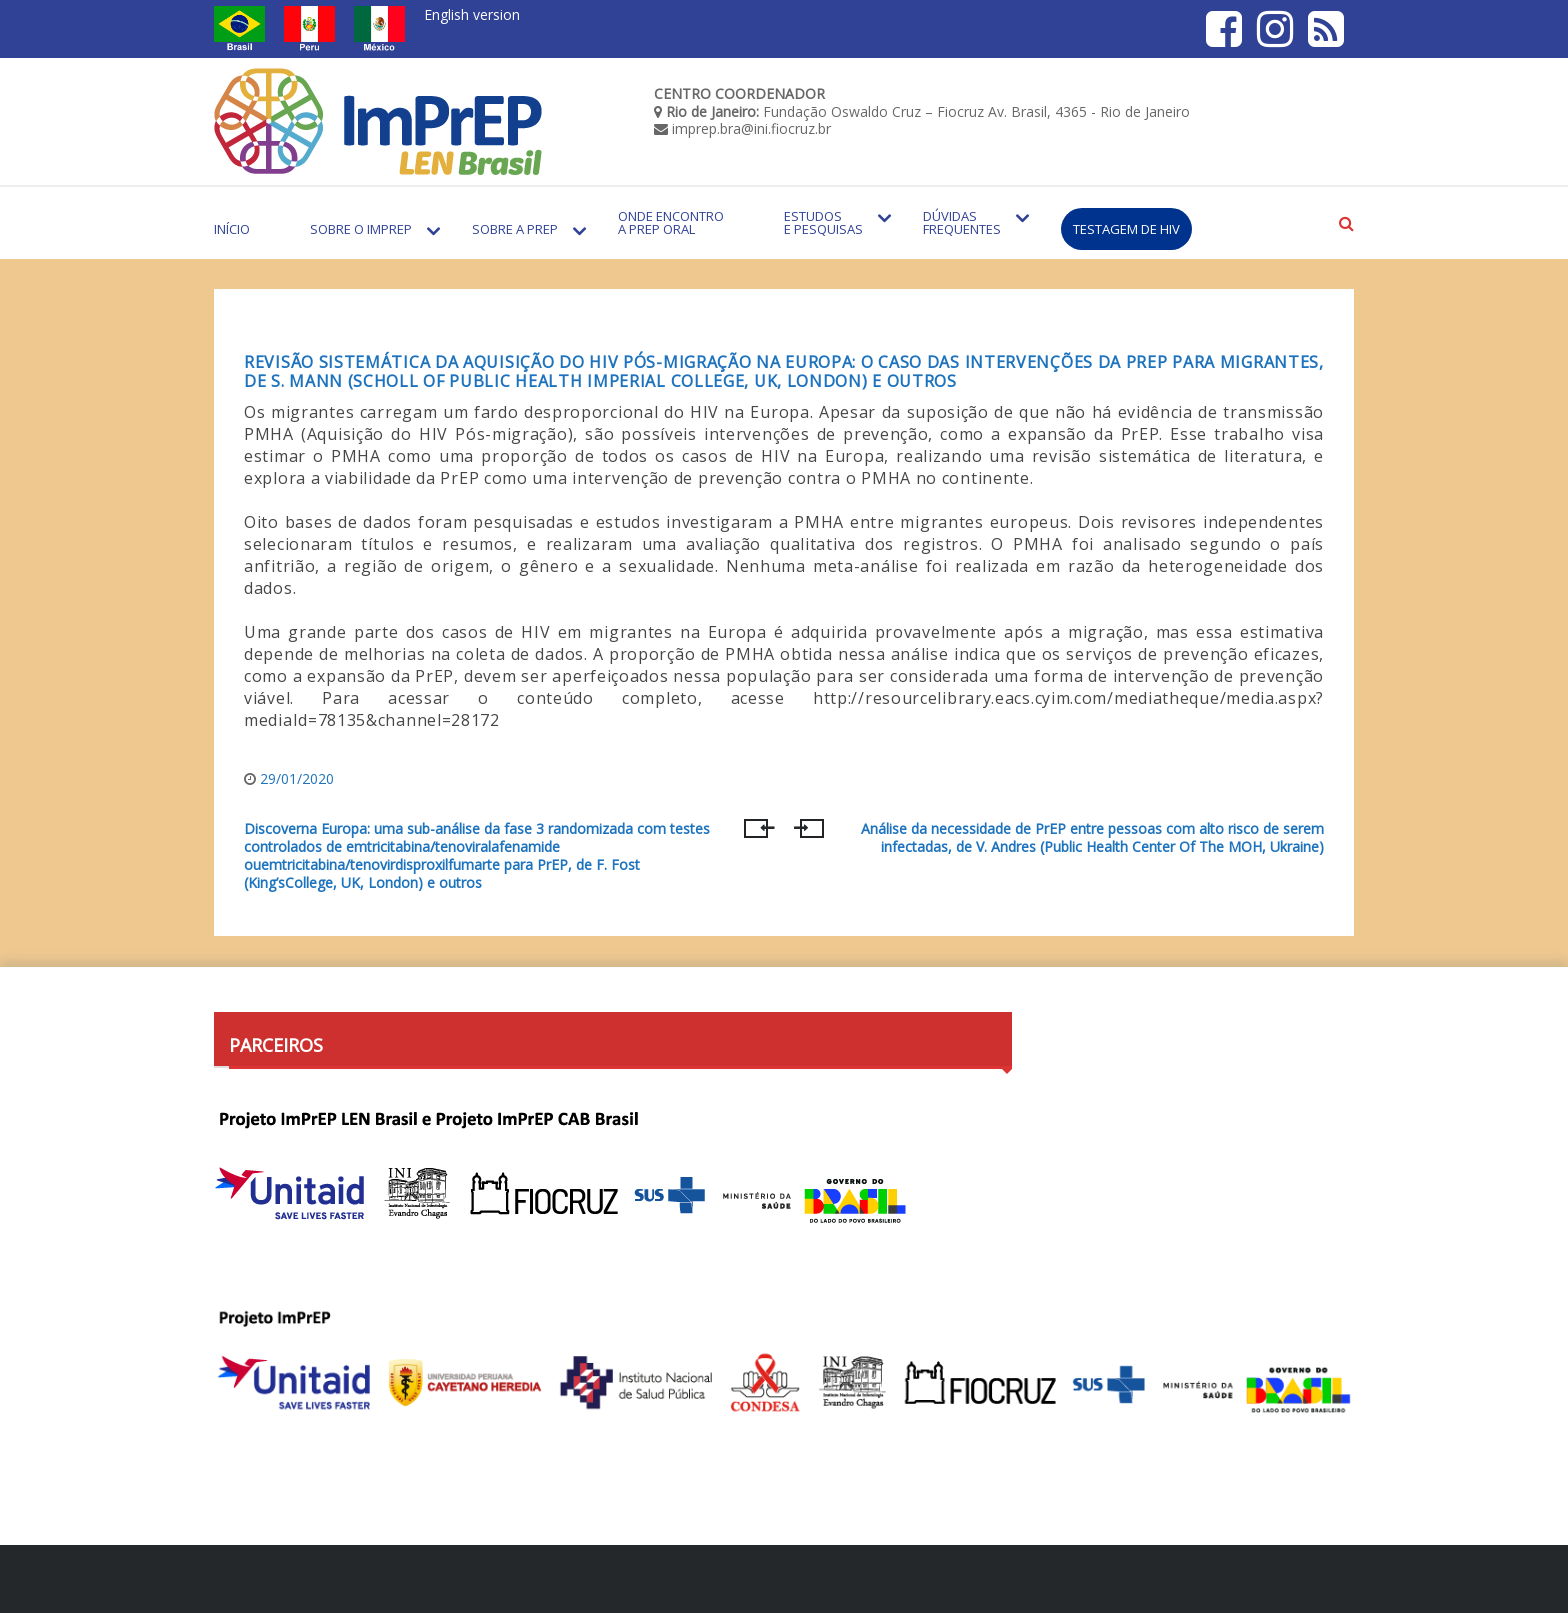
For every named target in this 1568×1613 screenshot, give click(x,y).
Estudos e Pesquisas (823, 222)
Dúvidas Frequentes (962, 222)
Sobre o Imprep (361, 229)
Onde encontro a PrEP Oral (671, 222)
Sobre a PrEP (515, 229)
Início (232, 229)
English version (472, 14)
